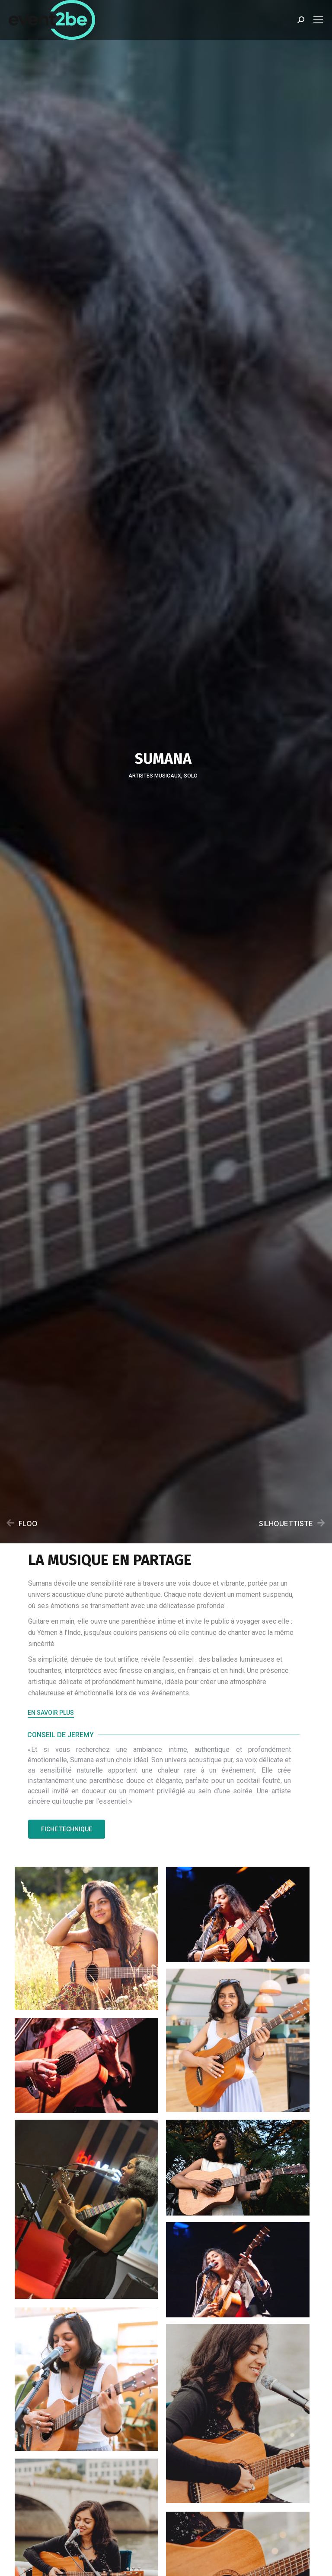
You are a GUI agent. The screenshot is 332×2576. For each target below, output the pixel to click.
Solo (191, 776)
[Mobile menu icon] (318, 20)
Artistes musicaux (154, 776)
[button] (51, 1714)
